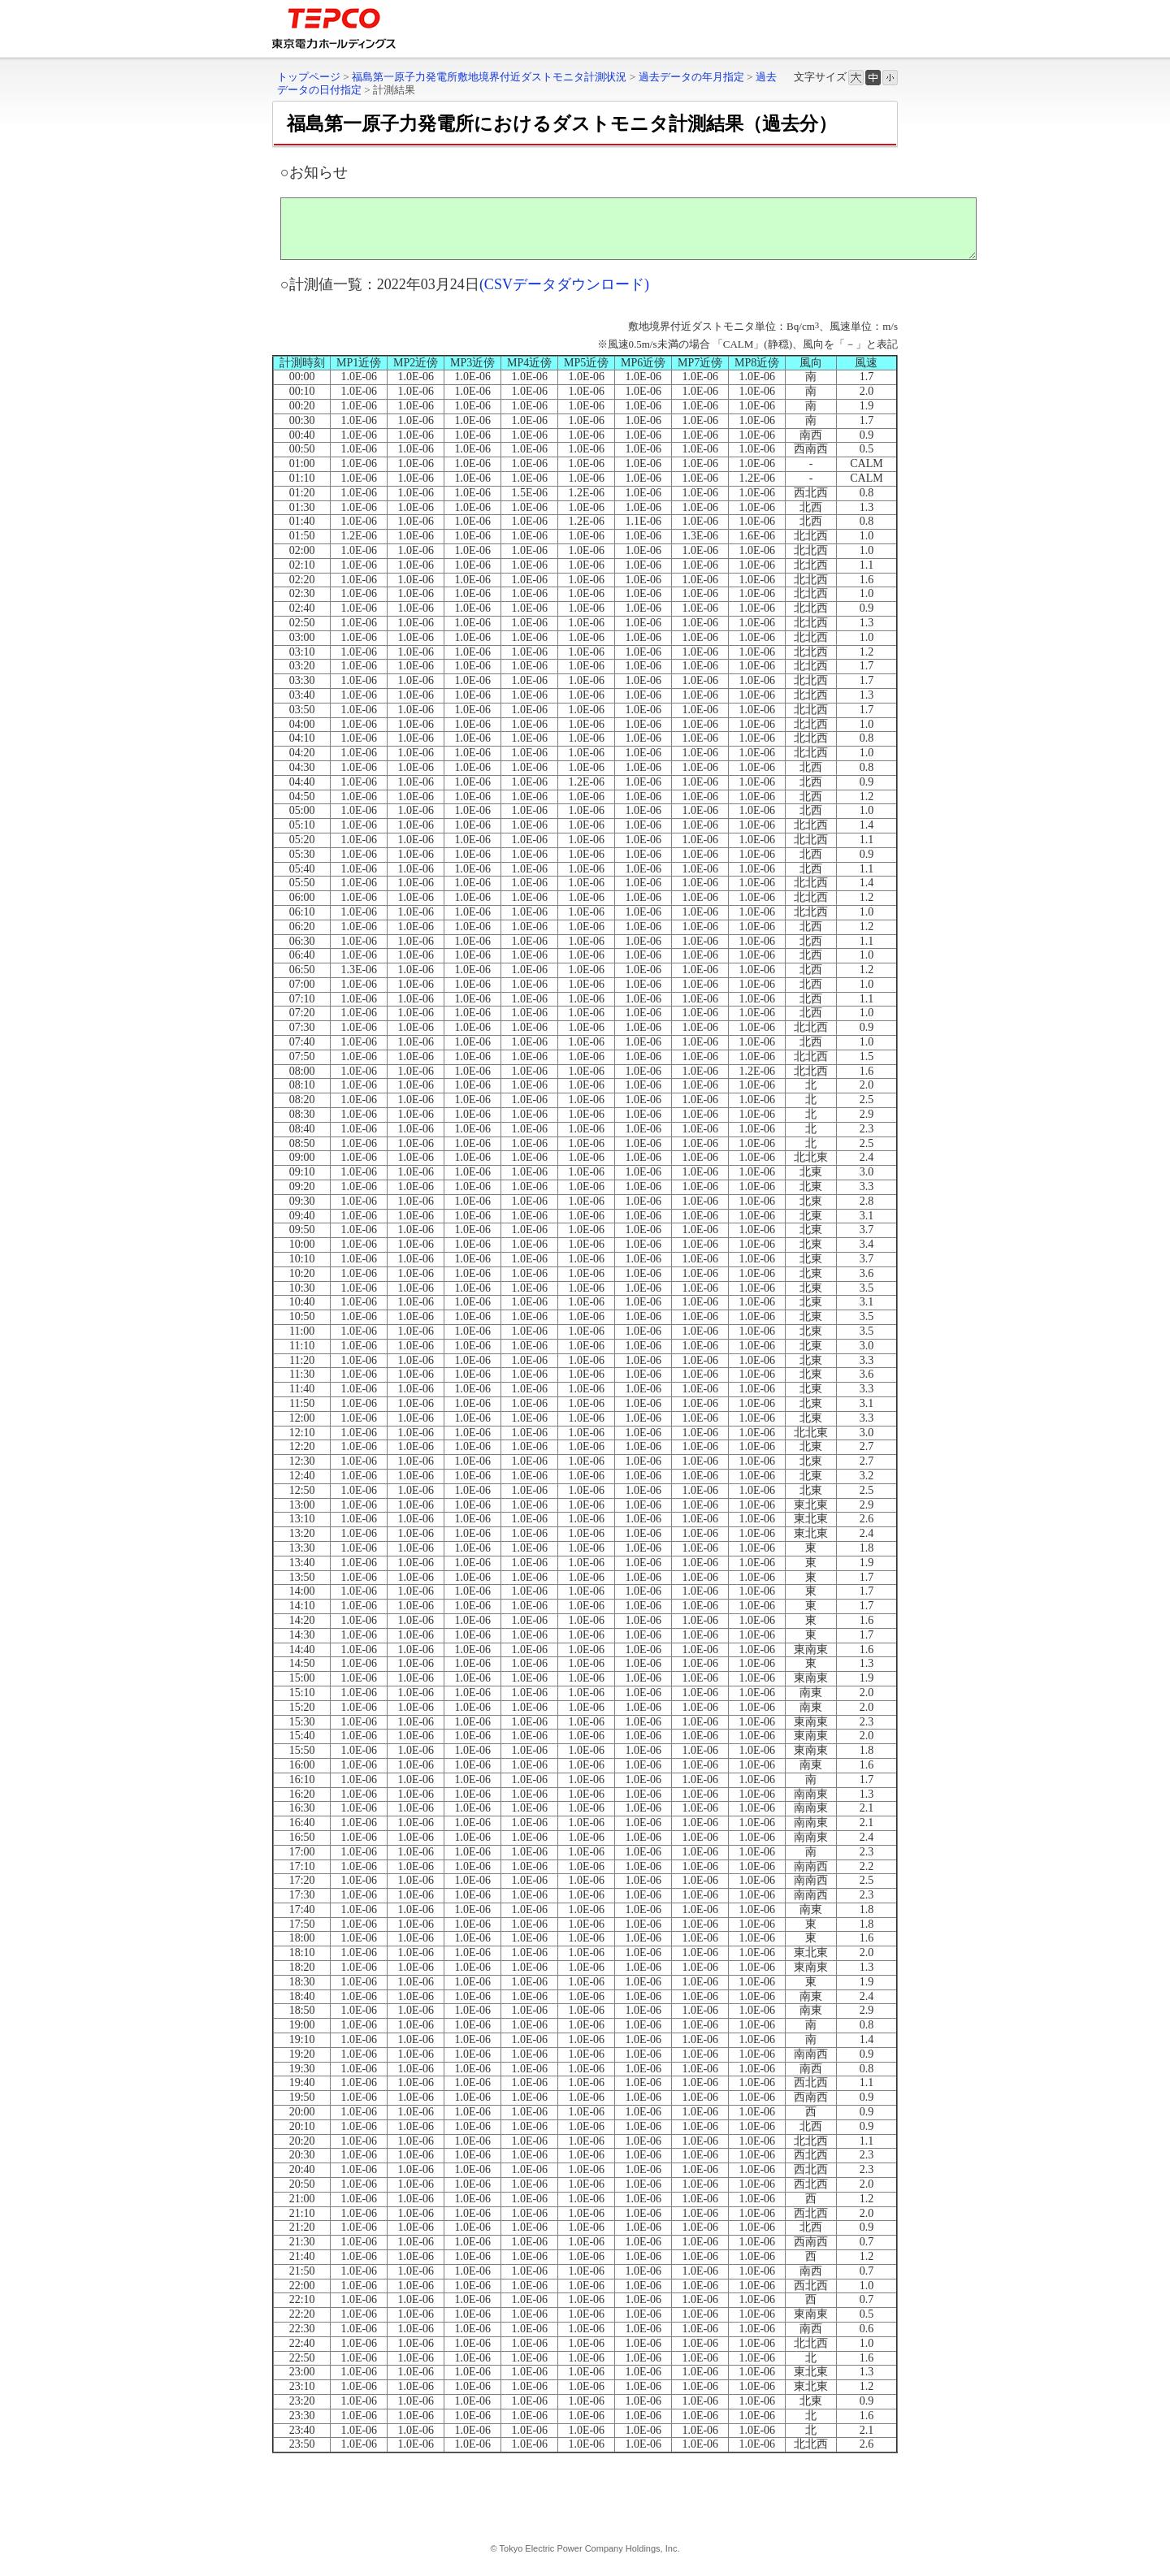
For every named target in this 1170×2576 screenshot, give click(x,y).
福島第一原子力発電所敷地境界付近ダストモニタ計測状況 (489, 77)
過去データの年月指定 (691, 77)
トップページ (308, 77)
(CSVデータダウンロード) (564, 296)
